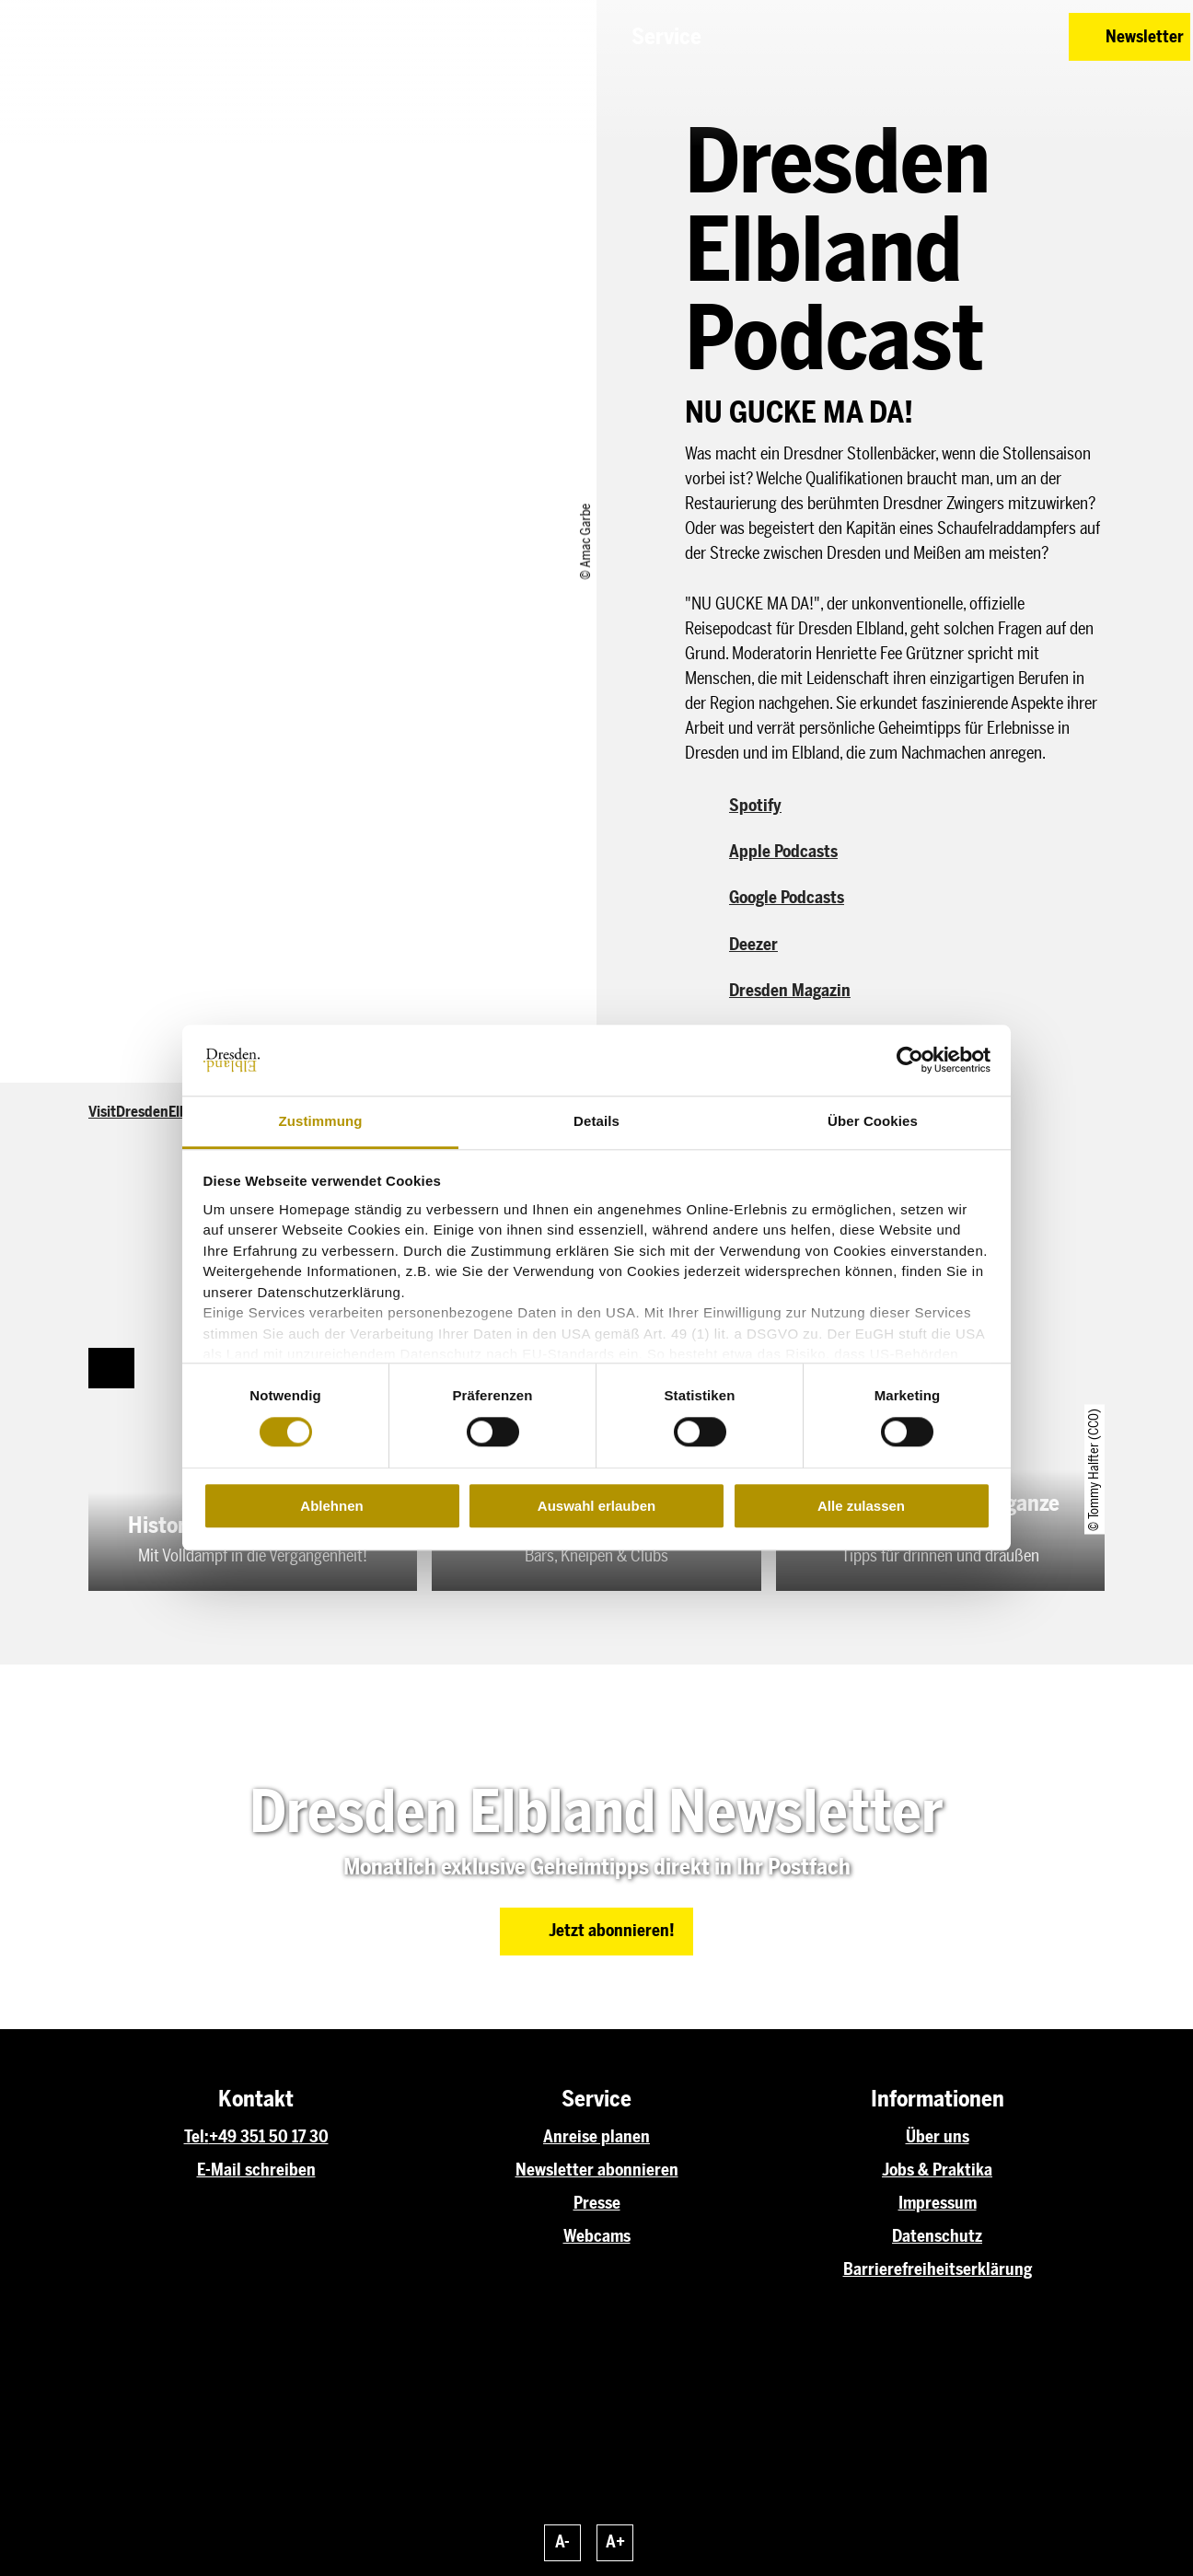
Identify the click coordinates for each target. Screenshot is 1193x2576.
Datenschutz (937, 2236)
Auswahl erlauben (596, 1506)
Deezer (753, 944)
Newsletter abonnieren (596, 2170)
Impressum (937, 2203)
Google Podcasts (786, 898)
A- (562, 2542)
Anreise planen (596, 2137)
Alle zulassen (861, 1506)
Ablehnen (331, 1506)
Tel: (196, 2137)
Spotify (755, 805)
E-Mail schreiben (256, 2170)
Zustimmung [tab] (321, 1121)
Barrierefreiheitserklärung (937, 2269)
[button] (924, 37)
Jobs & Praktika (937, 2170)
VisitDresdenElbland (151, 1111)
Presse (596, 2203)
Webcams (597, 2236)
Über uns (937, 2137)
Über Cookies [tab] (873, 1121)
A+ (615, 2542)
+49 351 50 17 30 (269, 2137)
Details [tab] (596, 1121)
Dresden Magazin (790, 991)
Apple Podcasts (783, 851)
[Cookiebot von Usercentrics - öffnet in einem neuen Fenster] (909, 1060)
